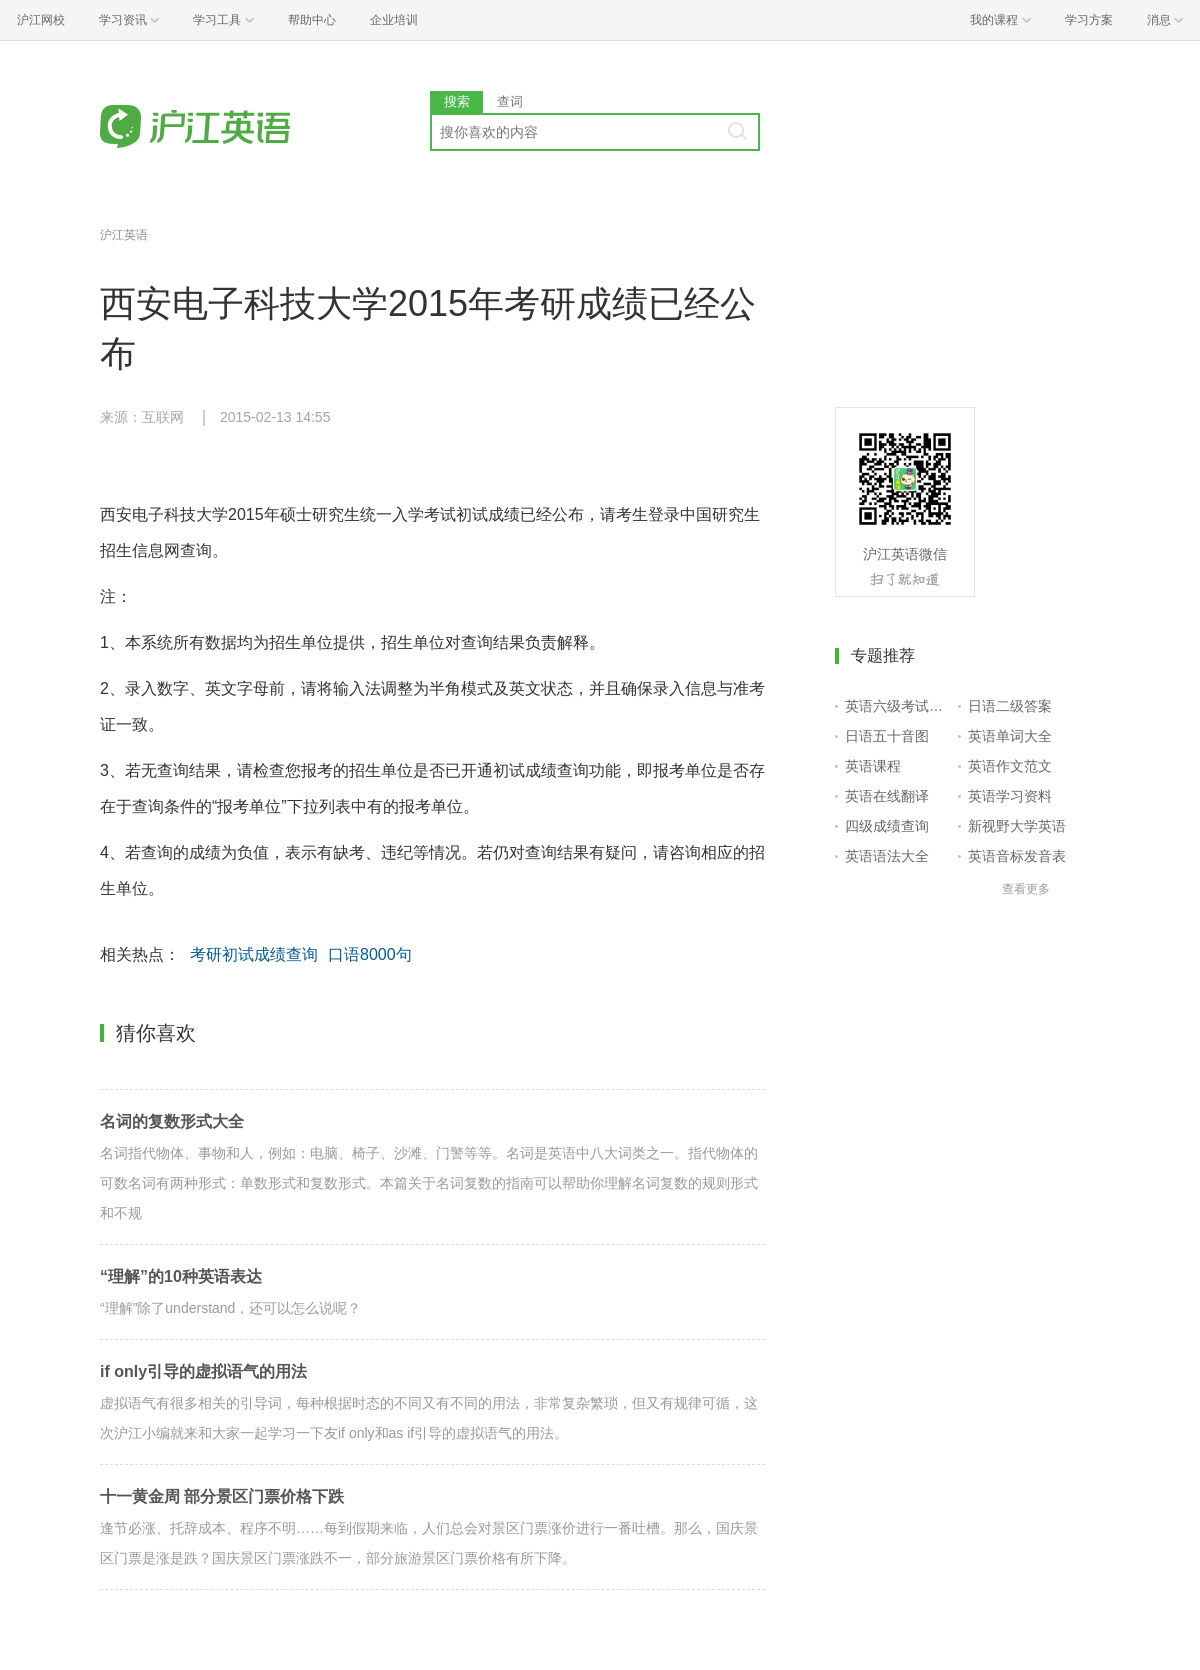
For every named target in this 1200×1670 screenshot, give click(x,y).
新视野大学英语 (1017, 826)
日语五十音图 (887, 736)
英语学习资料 (1010, 796)
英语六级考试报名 (897, 706)
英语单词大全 (1010, 736)
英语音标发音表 (1017, 856)
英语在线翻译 (887, 796)
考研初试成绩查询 (254, 954)
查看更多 (1026, 889)
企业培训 (394, 20)
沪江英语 (124, 235)
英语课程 (873, 766)
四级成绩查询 (887, 826)
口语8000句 (370, 954)
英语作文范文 (1010, 766)
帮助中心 (312, 20)
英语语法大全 (887, 856)
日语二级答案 (1010, 706)
